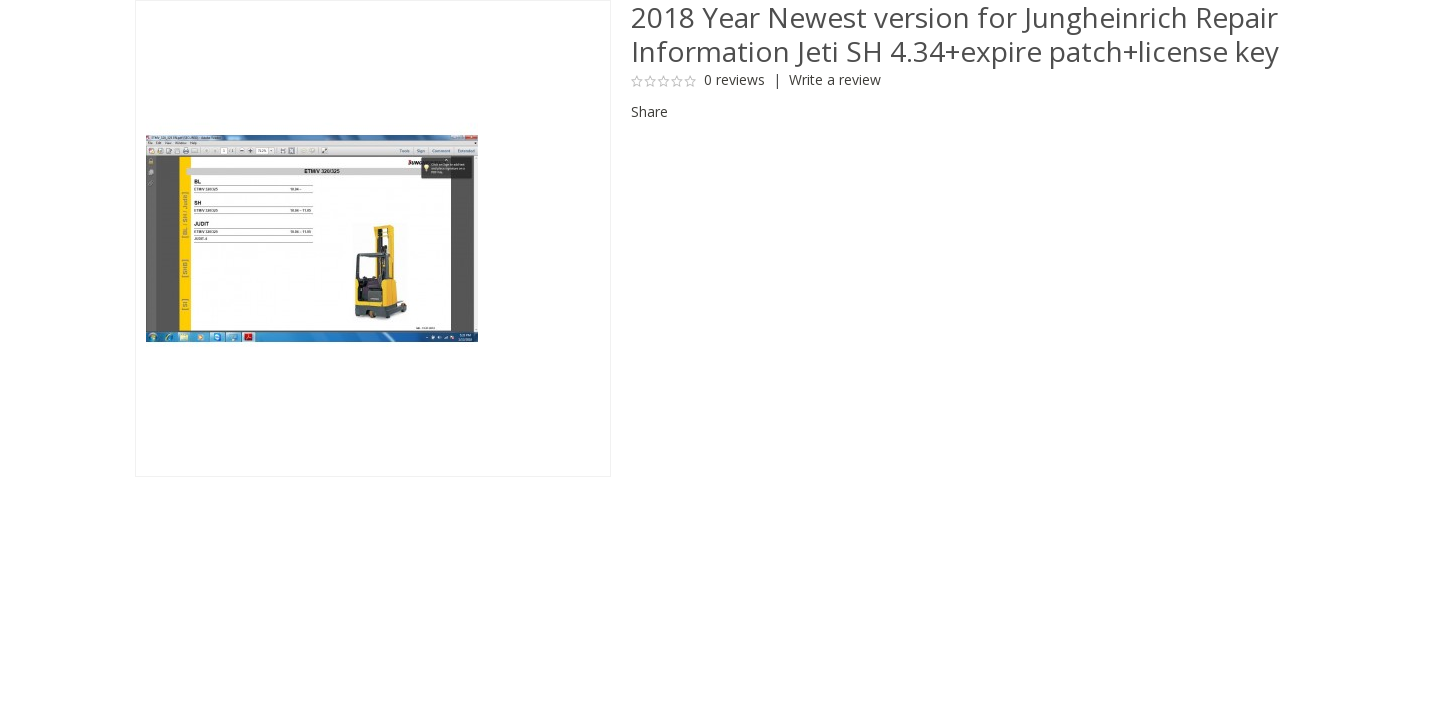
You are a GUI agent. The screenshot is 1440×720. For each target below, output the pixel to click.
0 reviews (734, 79)
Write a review (835, 79)
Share (649, 111)
